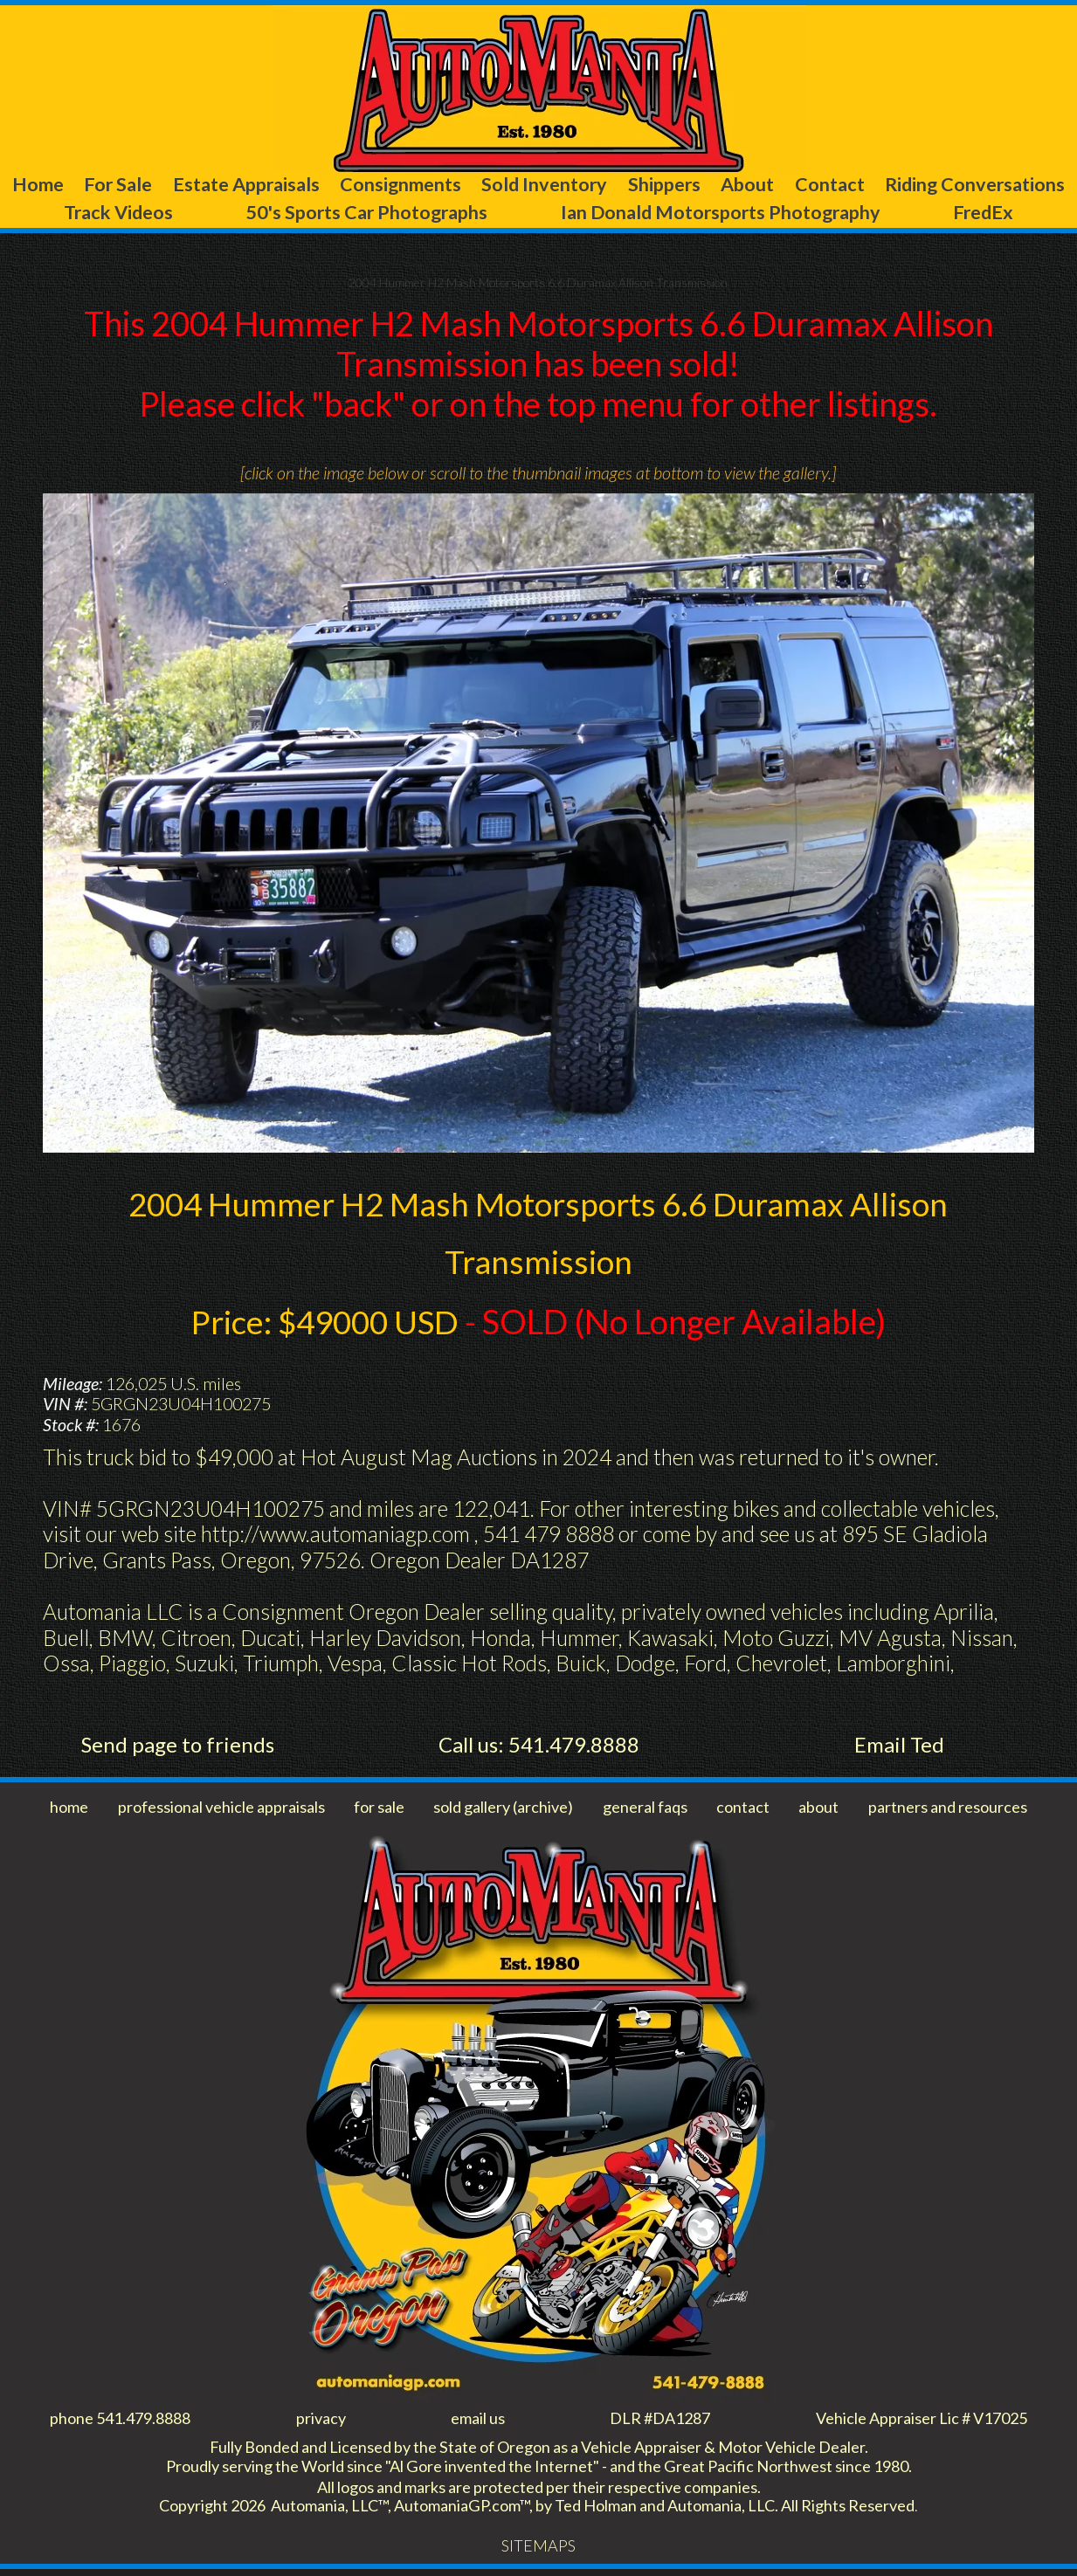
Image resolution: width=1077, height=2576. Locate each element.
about (818, 1810)
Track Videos (288, 213)
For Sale (161, 184)
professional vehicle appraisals (223, 1810)
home (69, 1810)
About (907, 184)
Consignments (493, 184)
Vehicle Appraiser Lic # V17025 (913, 2421)
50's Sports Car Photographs (494, 213)
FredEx (1029, 213)
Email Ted (899, 1747)
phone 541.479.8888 (125, 2421)
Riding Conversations (110, 213)
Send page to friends (177, 1747)
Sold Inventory (660, 184)
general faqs (649, 1810)
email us (472, 2421)
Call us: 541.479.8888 (538, 1747)
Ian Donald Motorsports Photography (807, 213)
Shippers (801, 184)
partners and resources (945, 1810)
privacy (322, 2421)
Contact (1010, 184)
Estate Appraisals (313, 184)
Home (58, 184)
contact (745, 1810)
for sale (383, 1810)
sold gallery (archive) (507, 1810)
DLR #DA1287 (651, 2421)
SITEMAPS (538, 2551)
